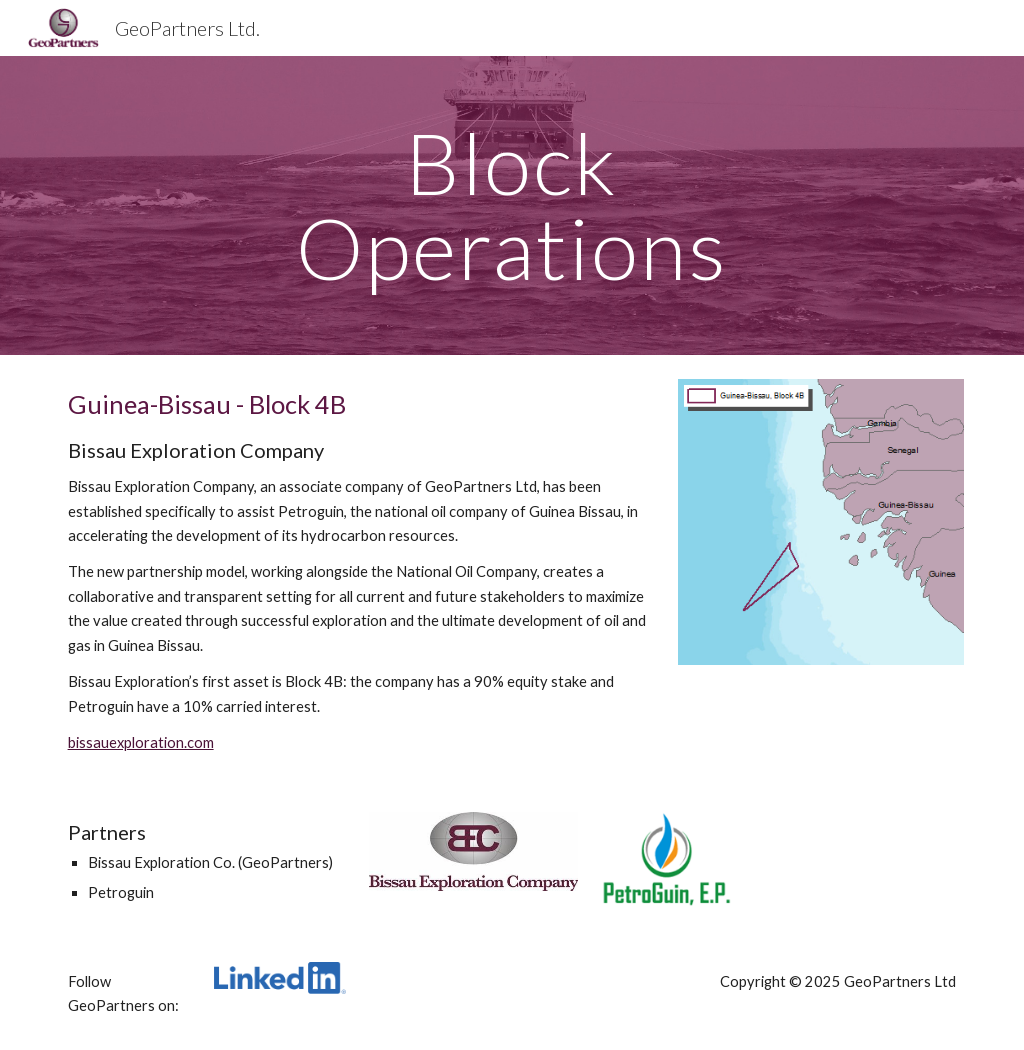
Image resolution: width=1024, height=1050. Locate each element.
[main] (511, 205)
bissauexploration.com (141, 742)
